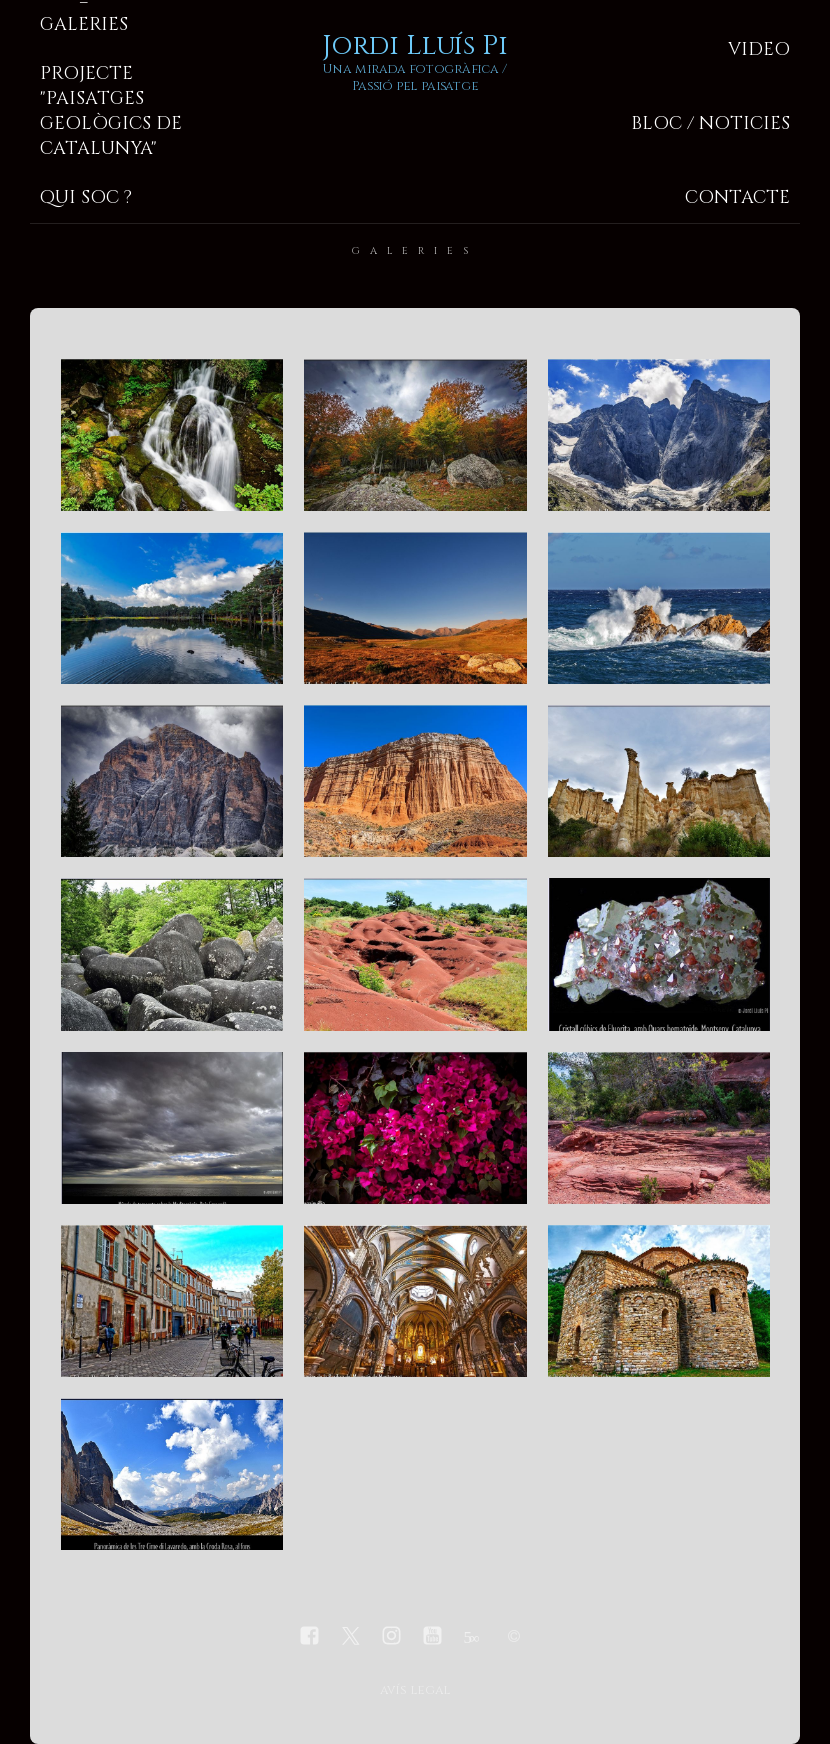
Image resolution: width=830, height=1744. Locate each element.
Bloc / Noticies (710, 123)
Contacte (737, 197)
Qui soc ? (86, 197)
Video (759, 49)
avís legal (415, 1690)
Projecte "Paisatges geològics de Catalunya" (111, 111)
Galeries (84, 24)
